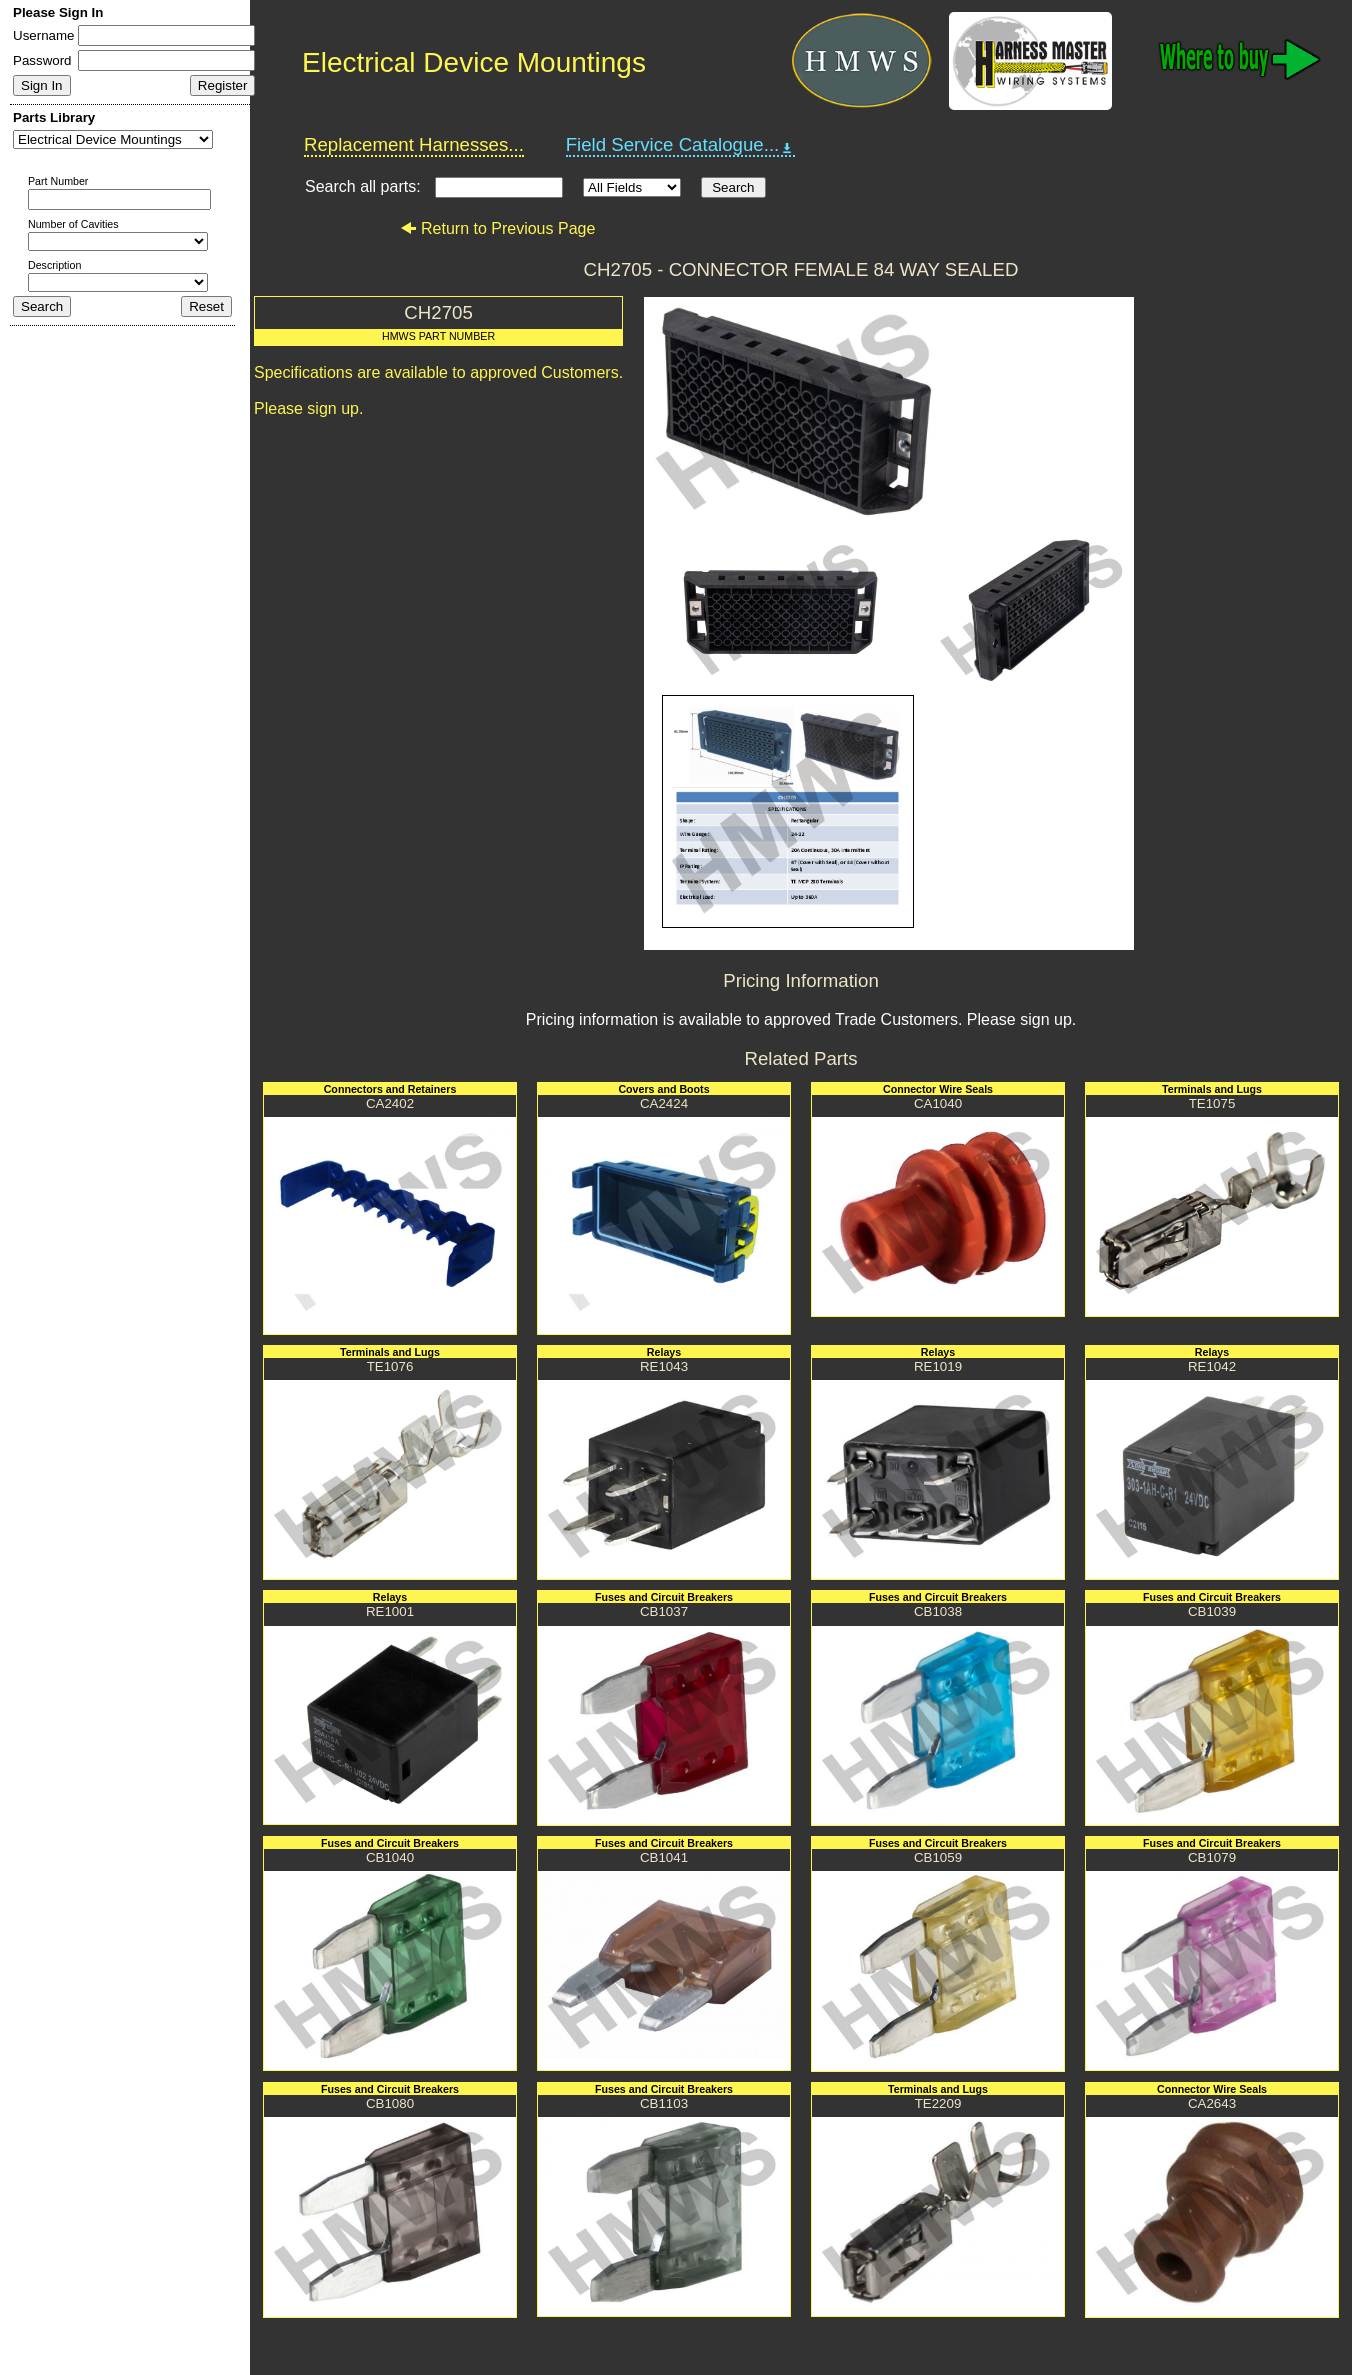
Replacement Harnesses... (414, 144)
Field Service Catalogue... (681, 145)
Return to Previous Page (497, 228)
